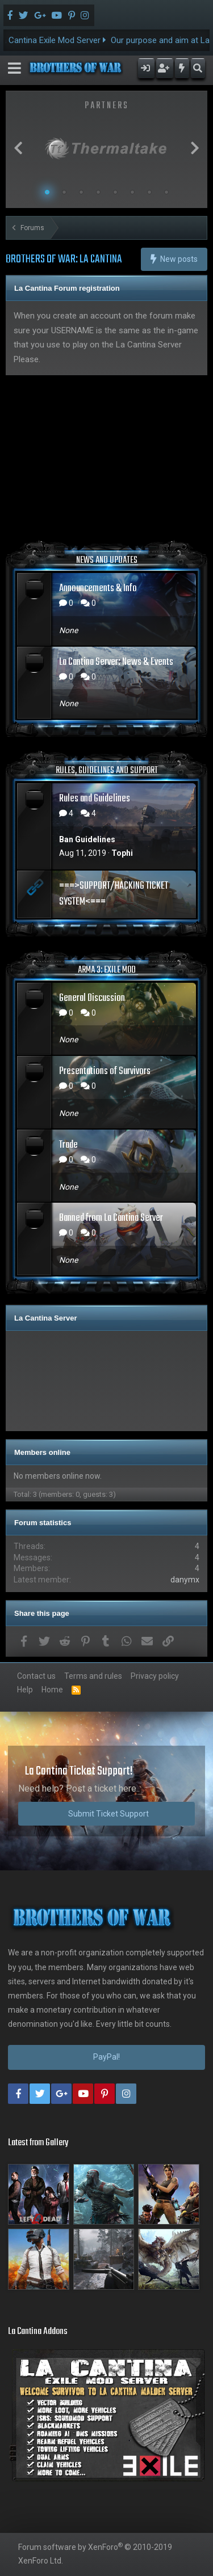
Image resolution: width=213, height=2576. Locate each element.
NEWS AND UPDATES (106, 560)
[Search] (198, 68)
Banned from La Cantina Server (111, 1218)
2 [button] (64, 192)
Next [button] (194, 148)
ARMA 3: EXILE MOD (107, 970)
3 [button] (81, 192)
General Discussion (92, 998)
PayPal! (106, 2056)
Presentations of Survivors (105, 1071)
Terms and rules (93, 1675)
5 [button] (115, 192)
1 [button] (47, 192)
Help (25, 1689)
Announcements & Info (98, 588)
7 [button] (149, 192)
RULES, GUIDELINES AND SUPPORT (107, 770)
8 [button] (166, 192)
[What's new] (182, 68)
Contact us (36, 1675)
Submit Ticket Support (108, 1813)
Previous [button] (18, 148)
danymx (184, 1579)
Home (52, 1689)
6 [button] (132, 192)
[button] (14, 68)
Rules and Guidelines (94, 799)
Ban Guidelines (87, 839)
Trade (68, 1145)
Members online (42, 1452)
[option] (106, 147)
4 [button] (98, 192)
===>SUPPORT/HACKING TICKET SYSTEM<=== (113, 894)
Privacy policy (155, 1675)
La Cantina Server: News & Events (116, 662)
